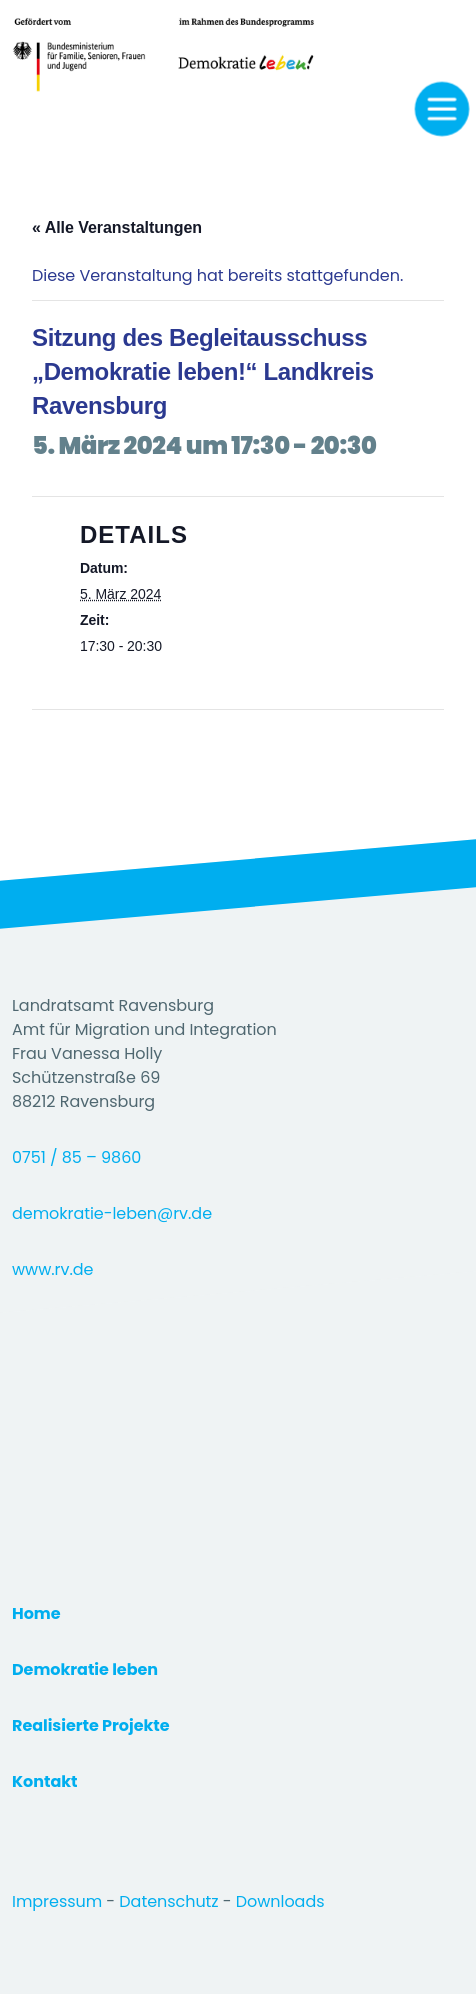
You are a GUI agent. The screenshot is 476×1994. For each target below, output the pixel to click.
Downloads (280, 1901)
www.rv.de (52, 1269)
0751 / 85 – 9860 (76, 1157)
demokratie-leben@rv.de (112, 1213)
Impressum (59, 1901)
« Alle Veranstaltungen (117, 227)
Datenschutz (170, 1901)
